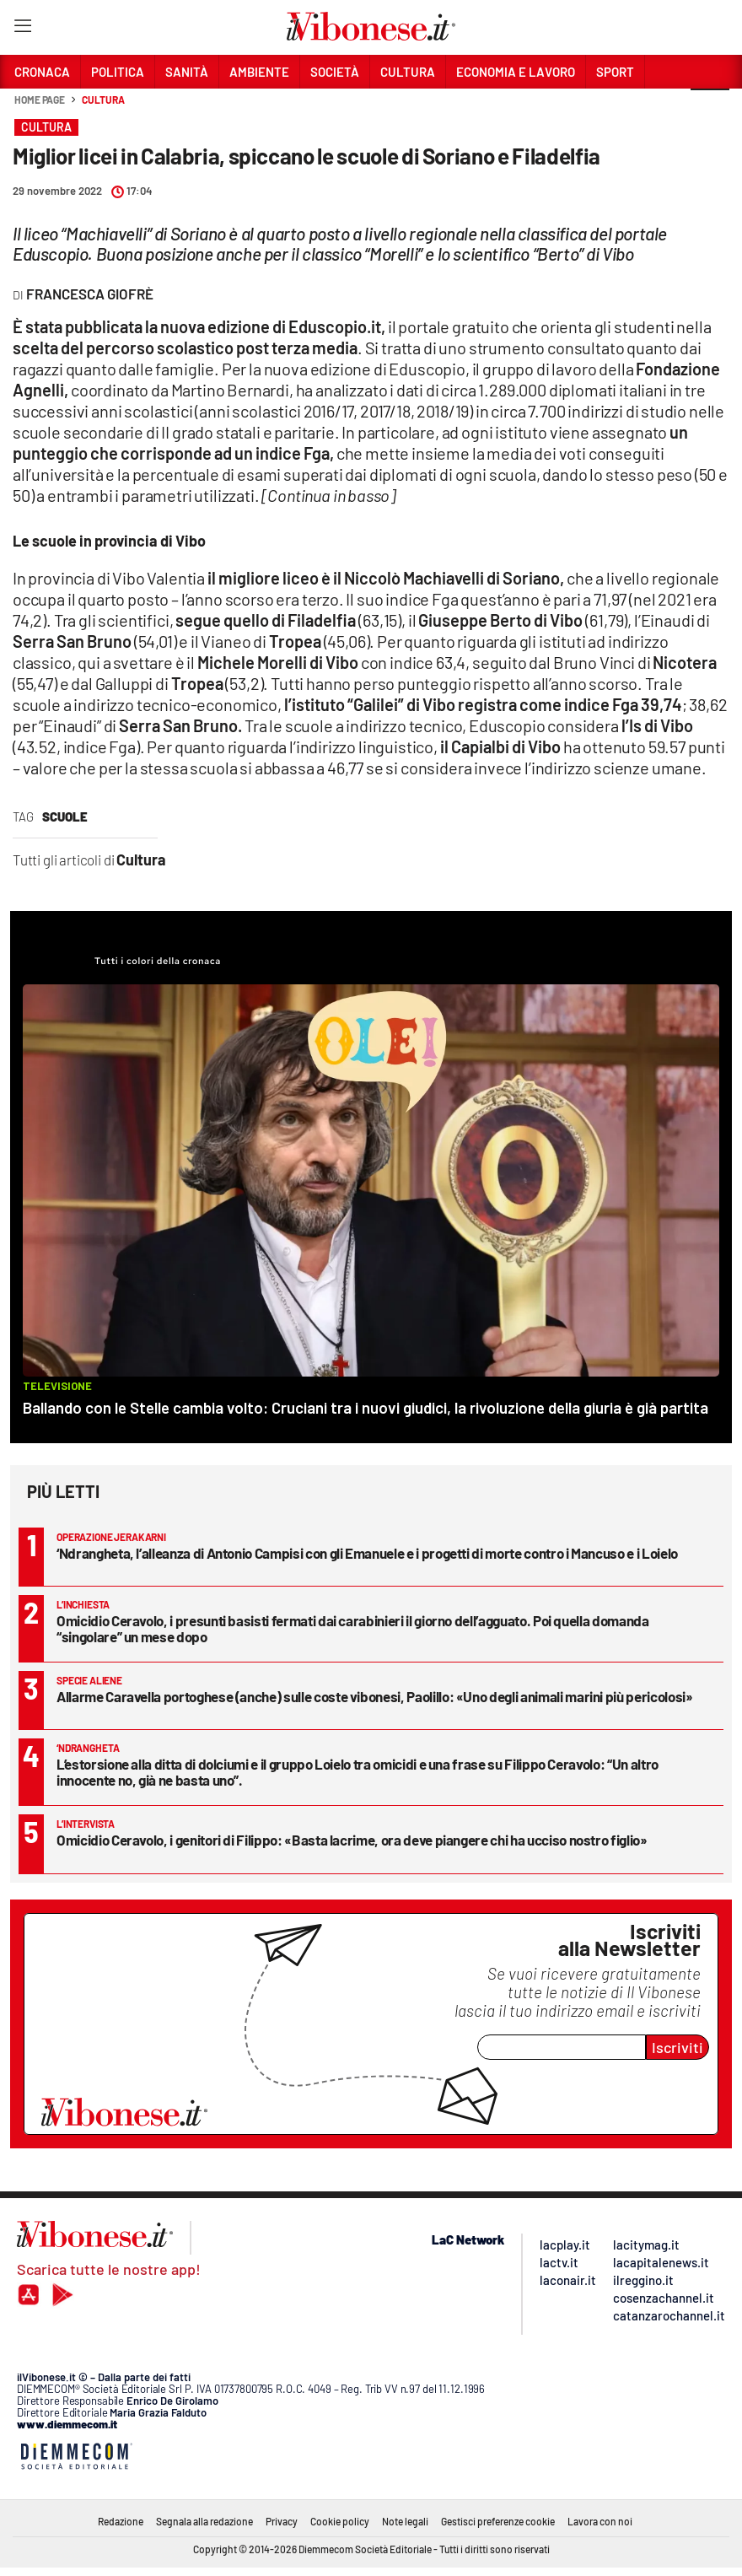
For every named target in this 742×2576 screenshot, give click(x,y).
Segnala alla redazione (204, 2521)
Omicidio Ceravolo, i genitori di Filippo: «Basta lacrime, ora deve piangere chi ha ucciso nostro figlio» (352, 1839)
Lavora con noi (599, 2521)
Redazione (120, 2521)
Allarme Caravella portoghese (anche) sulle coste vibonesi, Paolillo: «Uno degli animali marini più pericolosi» (374, 1696)
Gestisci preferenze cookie (498, 2521)
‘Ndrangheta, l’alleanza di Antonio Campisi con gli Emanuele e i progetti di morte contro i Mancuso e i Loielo (367, 1552)
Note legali (405, 2521)
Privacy (282, 2521)
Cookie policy (339, 2521)
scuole (65, 816)
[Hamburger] (22, 29)
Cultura (103, 99)
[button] (710, 109)
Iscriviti (677, 2047)
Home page (39, 99)
